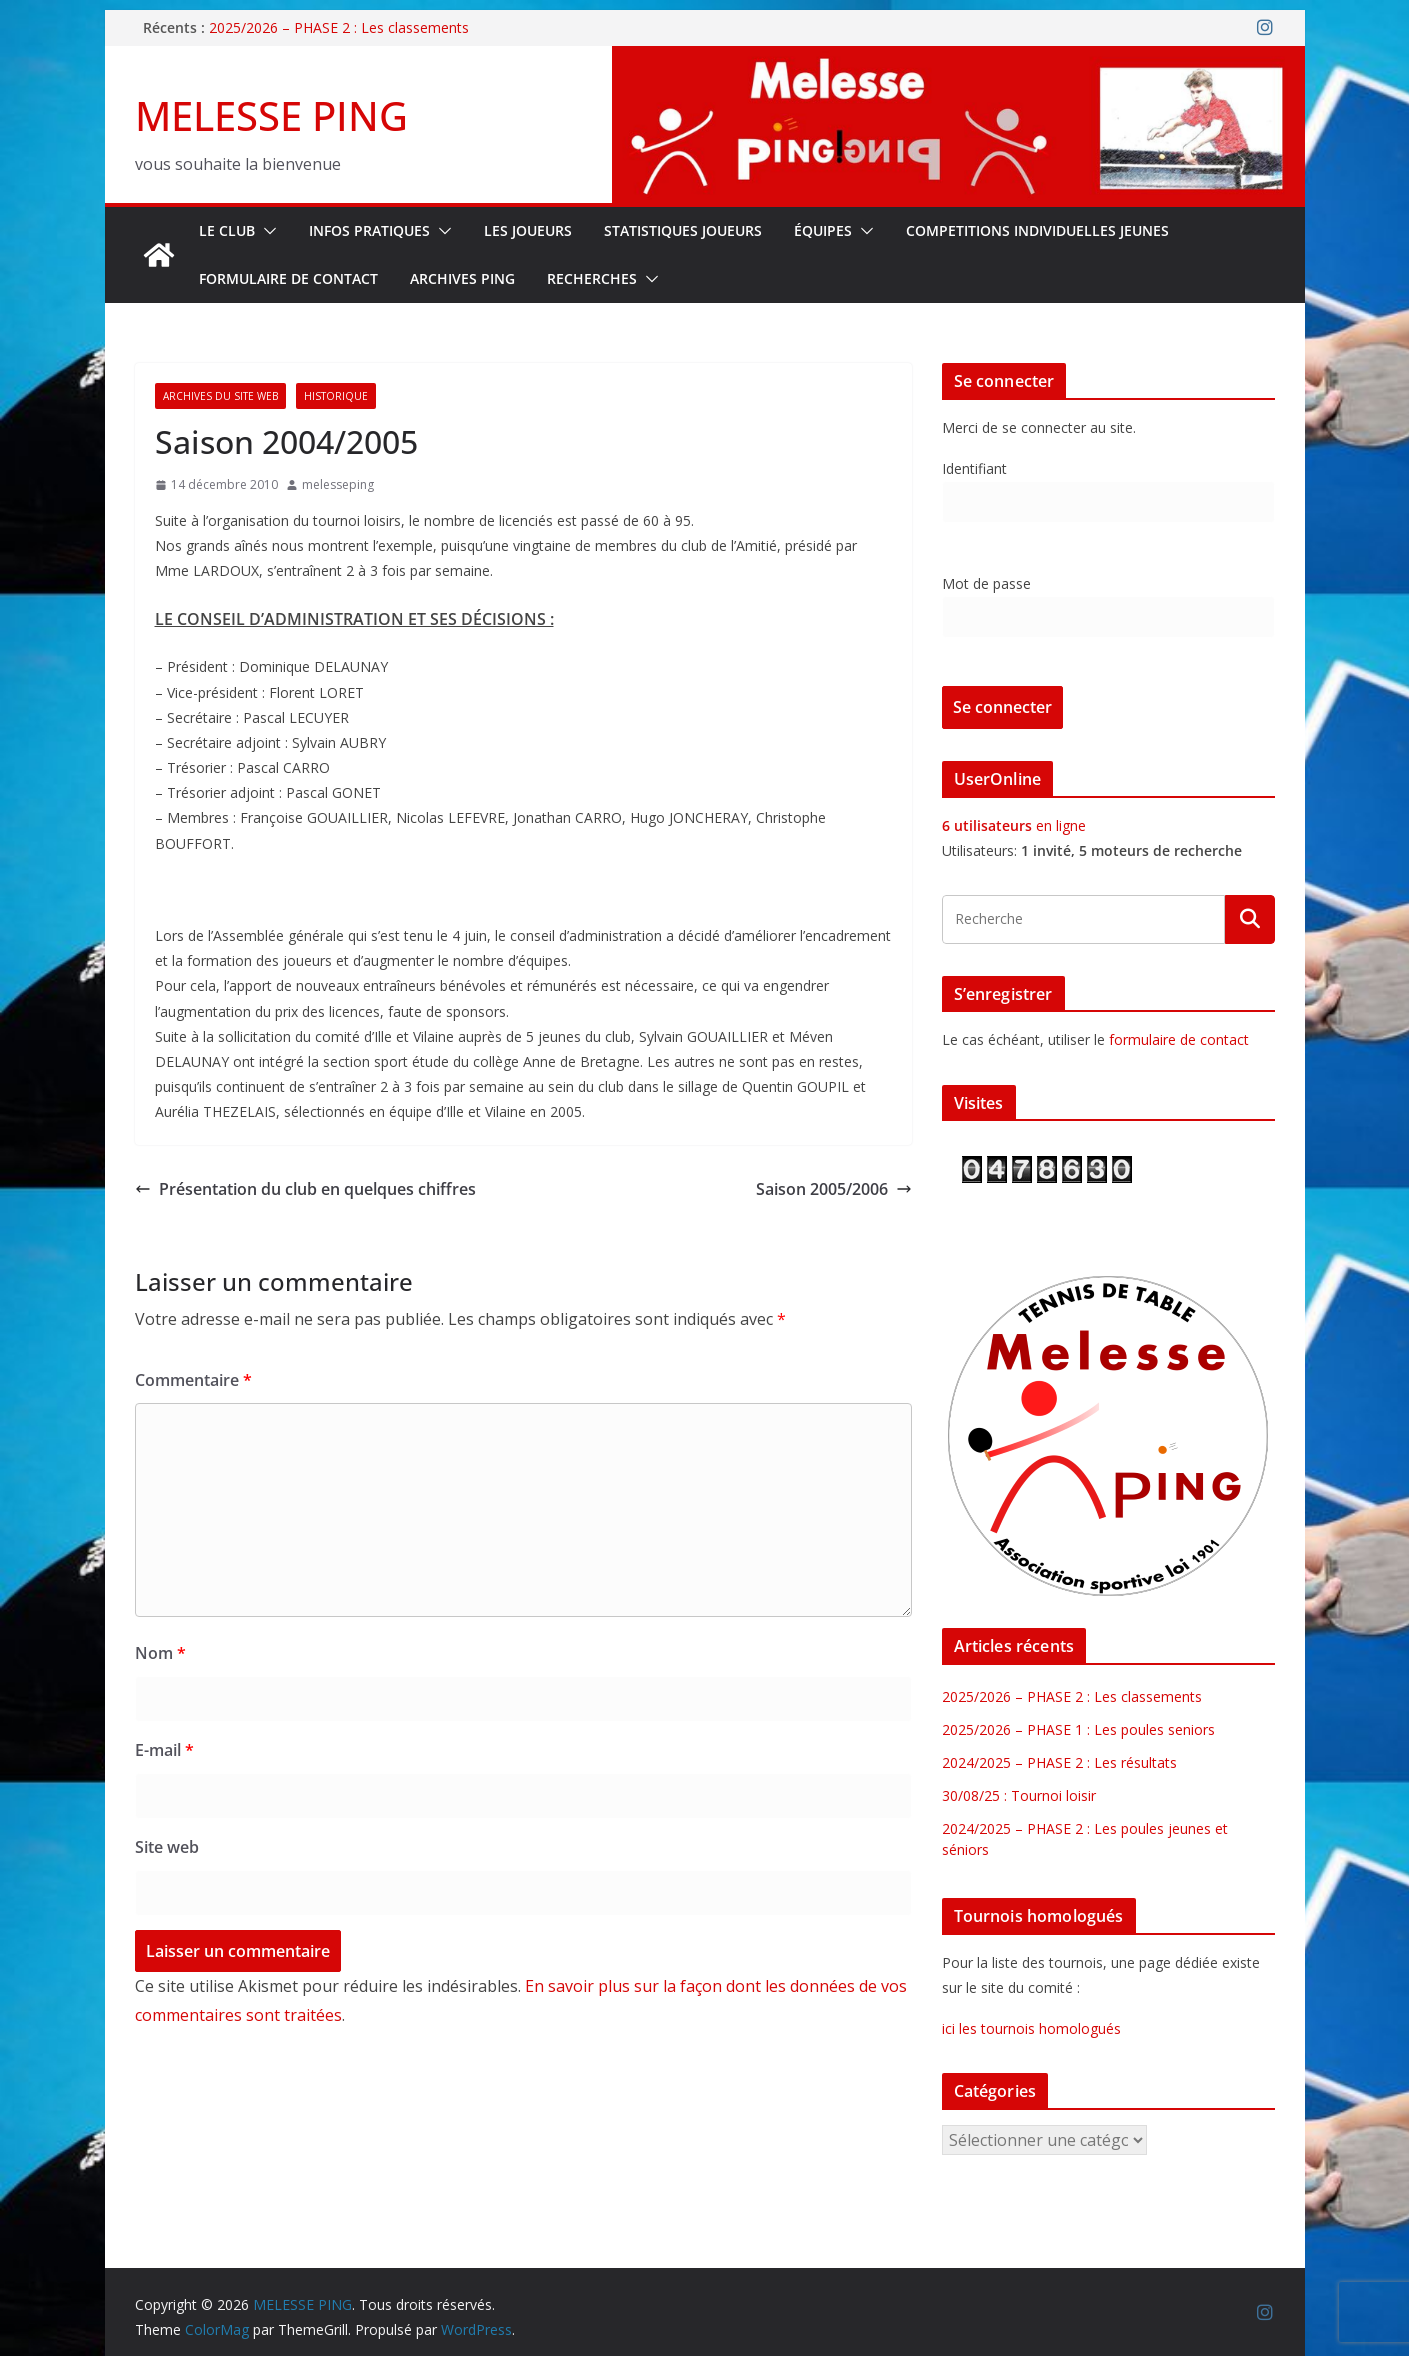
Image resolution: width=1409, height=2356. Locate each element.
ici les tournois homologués (1031, 2028)
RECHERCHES (592, 278)
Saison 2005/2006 (834, 1189)
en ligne (1014, 825)
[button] (266, 231)
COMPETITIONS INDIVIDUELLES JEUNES (1037, 230)
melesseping (338, 484)
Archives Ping (462, 278)
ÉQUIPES (823, 230)
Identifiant (974, 468)
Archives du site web (220, 396)
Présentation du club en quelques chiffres (305, 1189)
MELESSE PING (271, 115)
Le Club (227, 230)
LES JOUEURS (528, 230)
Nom (160, 1653)
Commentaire (193, 1380)
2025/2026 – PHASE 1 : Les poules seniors (1078, 1729)
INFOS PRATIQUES (369, 230)
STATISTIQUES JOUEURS (683, 230)
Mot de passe (986, 583)
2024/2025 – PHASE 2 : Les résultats (1059, 1762)
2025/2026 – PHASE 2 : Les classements (339, 27)
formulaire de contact (1179, 1039)
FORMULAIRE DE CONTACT (288, 278)
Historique (336, 396)
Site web (167, 1847)
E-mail (164, 1750)
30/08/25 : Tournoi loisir (1019, 1795)
